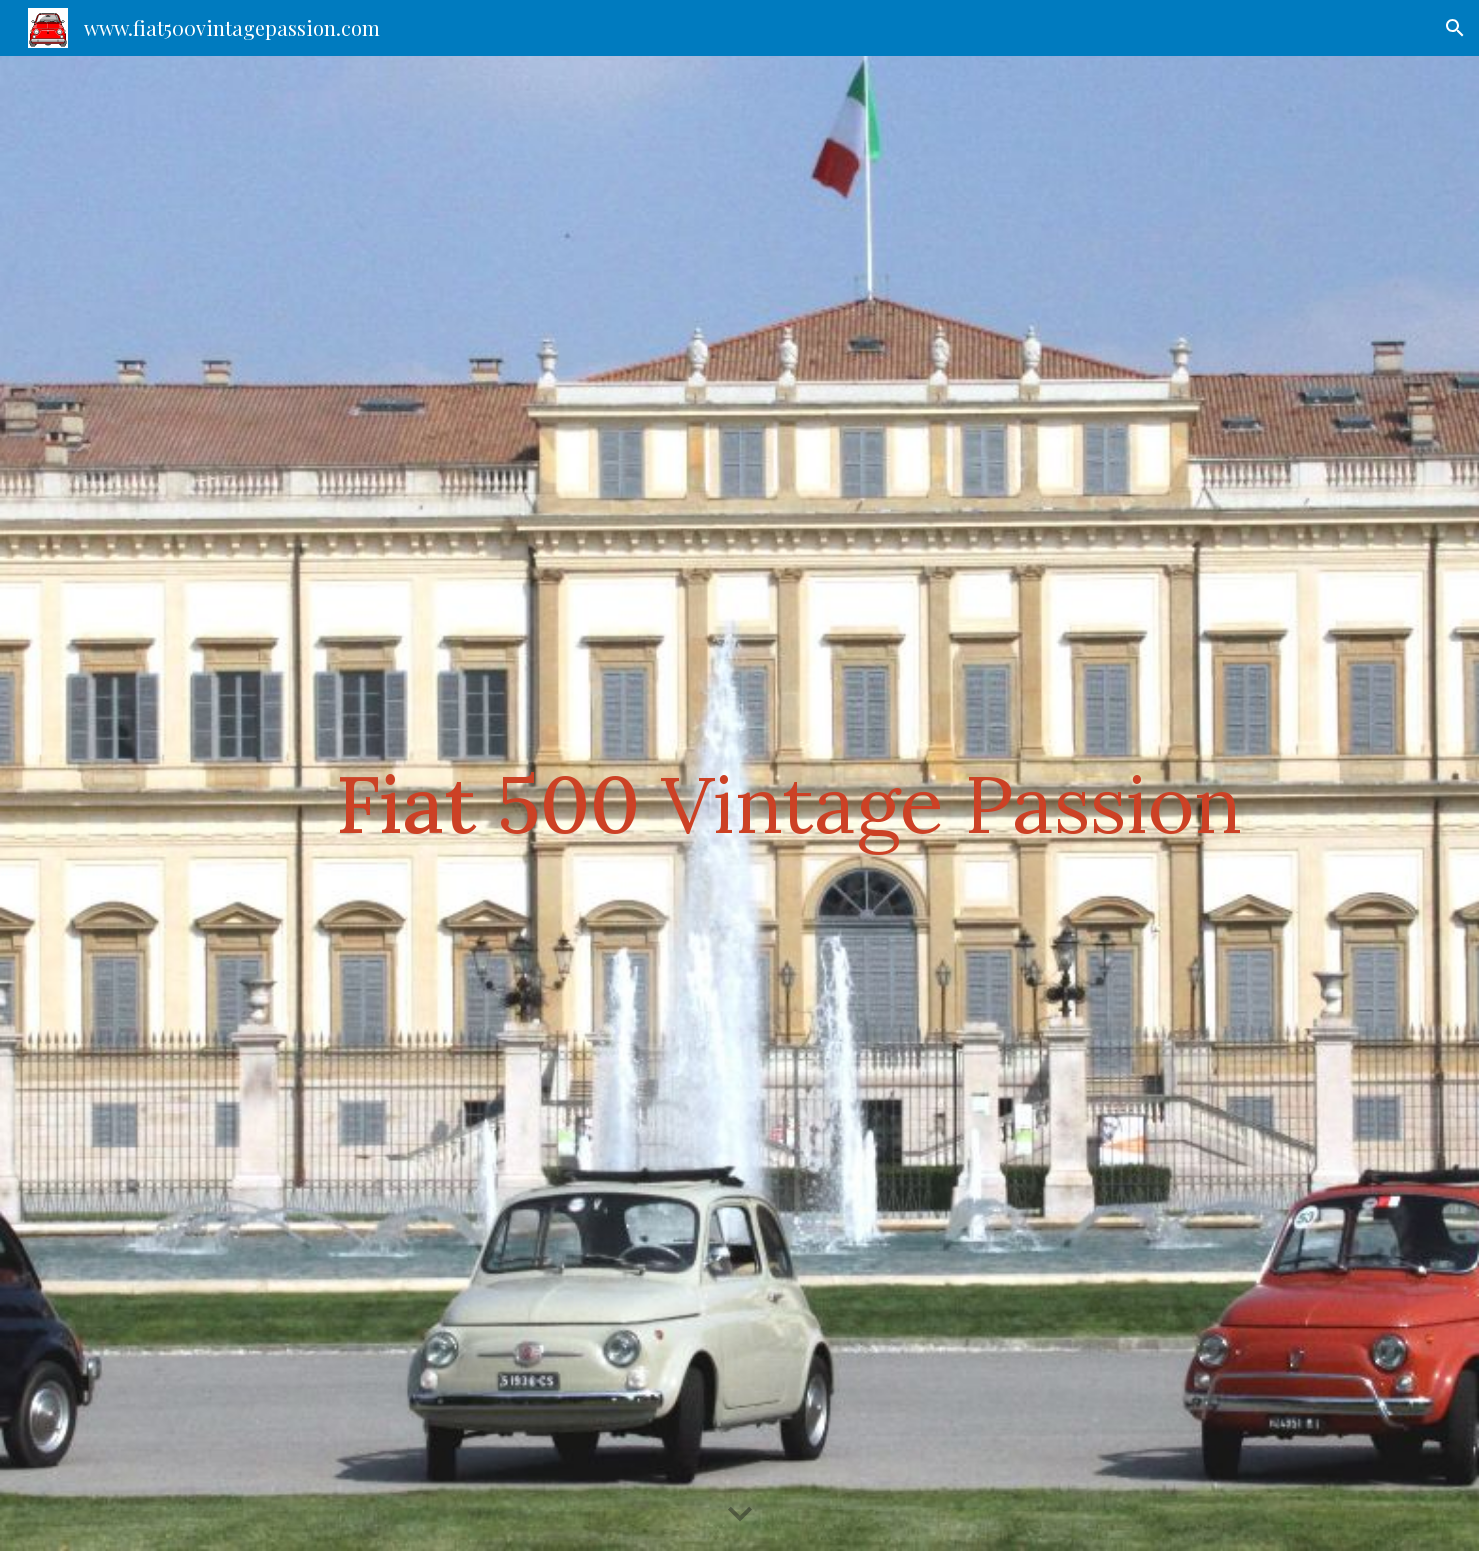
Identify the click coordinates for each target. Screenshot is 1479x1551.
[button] (1455, 28)
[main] (789, 803)
